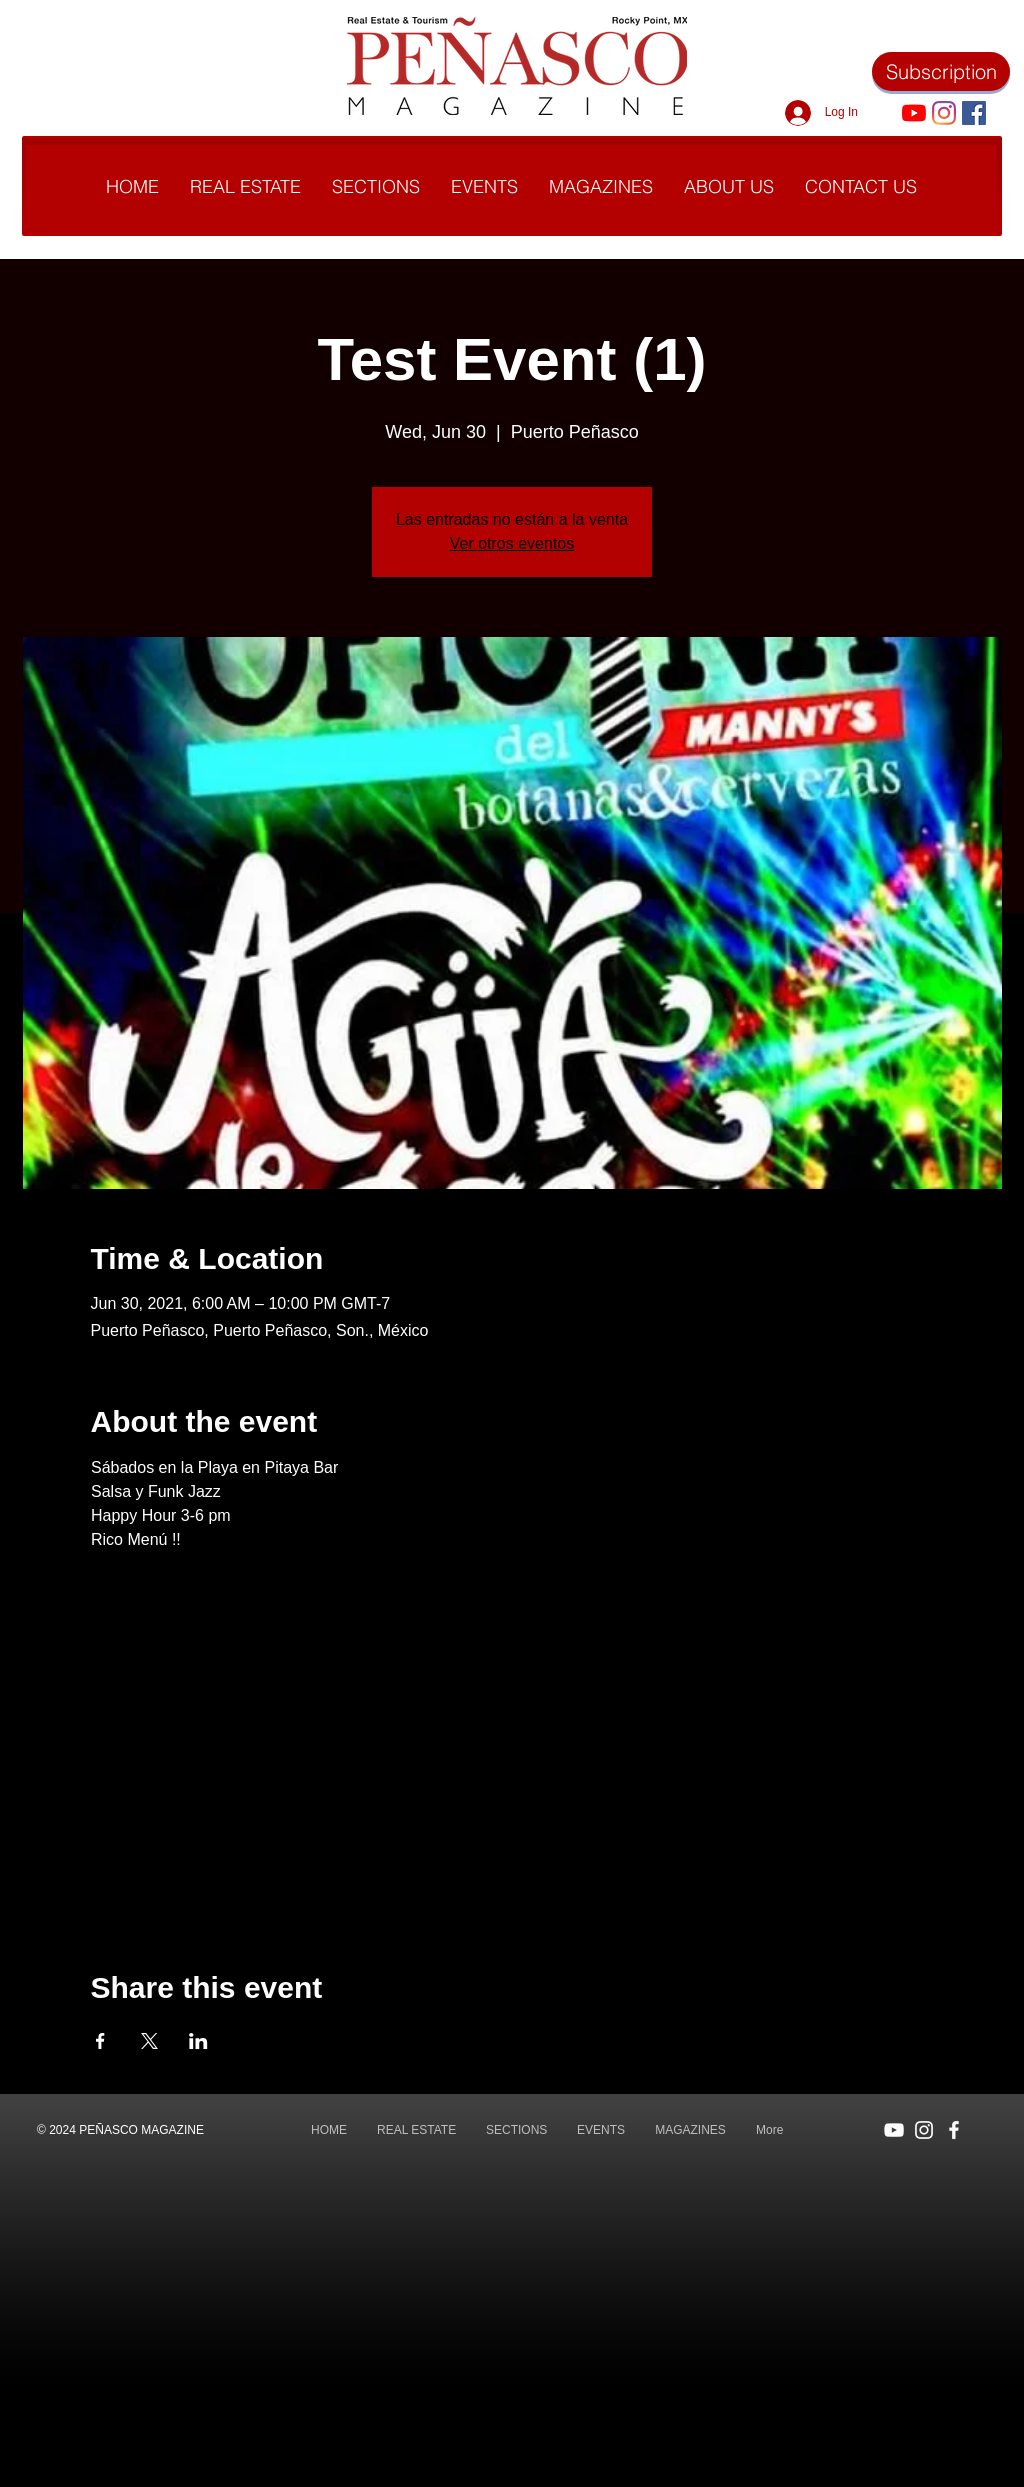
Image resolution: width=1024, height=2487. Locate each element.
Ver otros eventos (512, 543)
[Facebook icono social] (974, 113)
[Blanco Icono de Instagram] (924, 2130)
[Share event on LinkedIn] (198, 2041)
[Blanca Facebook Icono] (954, 2130)
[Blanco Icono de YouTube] (894, 2130)
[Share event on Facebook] (100, 2041)
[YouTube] (914, 113)
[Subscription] (941, 71)
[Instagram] (944, 113)
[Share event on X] (149, 2041)
